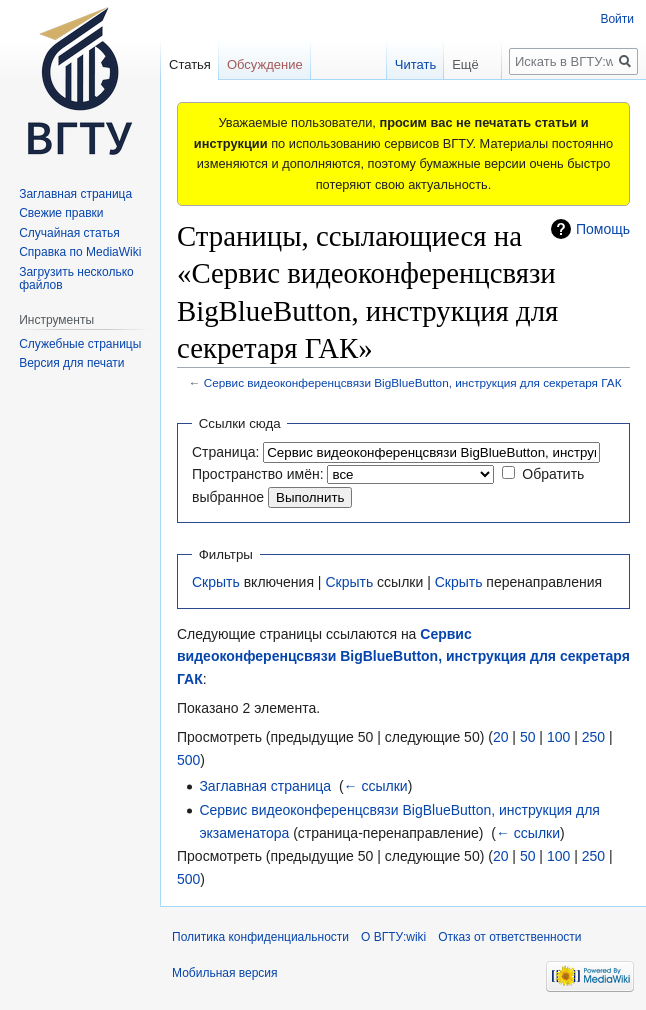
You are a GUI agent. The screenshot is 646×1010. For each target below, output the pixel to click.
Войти (617, 19)
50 (528, 737)
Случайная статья (69, 233)
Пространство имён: (258, 474)
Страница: (225, 452)
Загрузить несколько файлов (76, 279)
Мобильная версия (225, 973)
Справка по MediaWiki (80, 252)
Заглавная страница (265, 786)
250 (593, 737)
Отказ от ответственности (509, 937)
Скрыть (216, 582)
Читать (397, 64)
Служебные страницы (80, 344)
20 (501, 737)
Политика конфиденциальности (260, 937)
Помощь (603, 229)
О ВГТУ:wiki (393, 937)
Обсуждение (265, 64)
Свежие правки (61, 213)
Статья (190, 64)
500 (188, 760)
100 (558, 737)
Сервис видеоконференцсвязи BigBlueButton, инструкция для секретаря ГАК (413, 382)
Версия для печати (71, 363)
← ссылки (376, 786)
